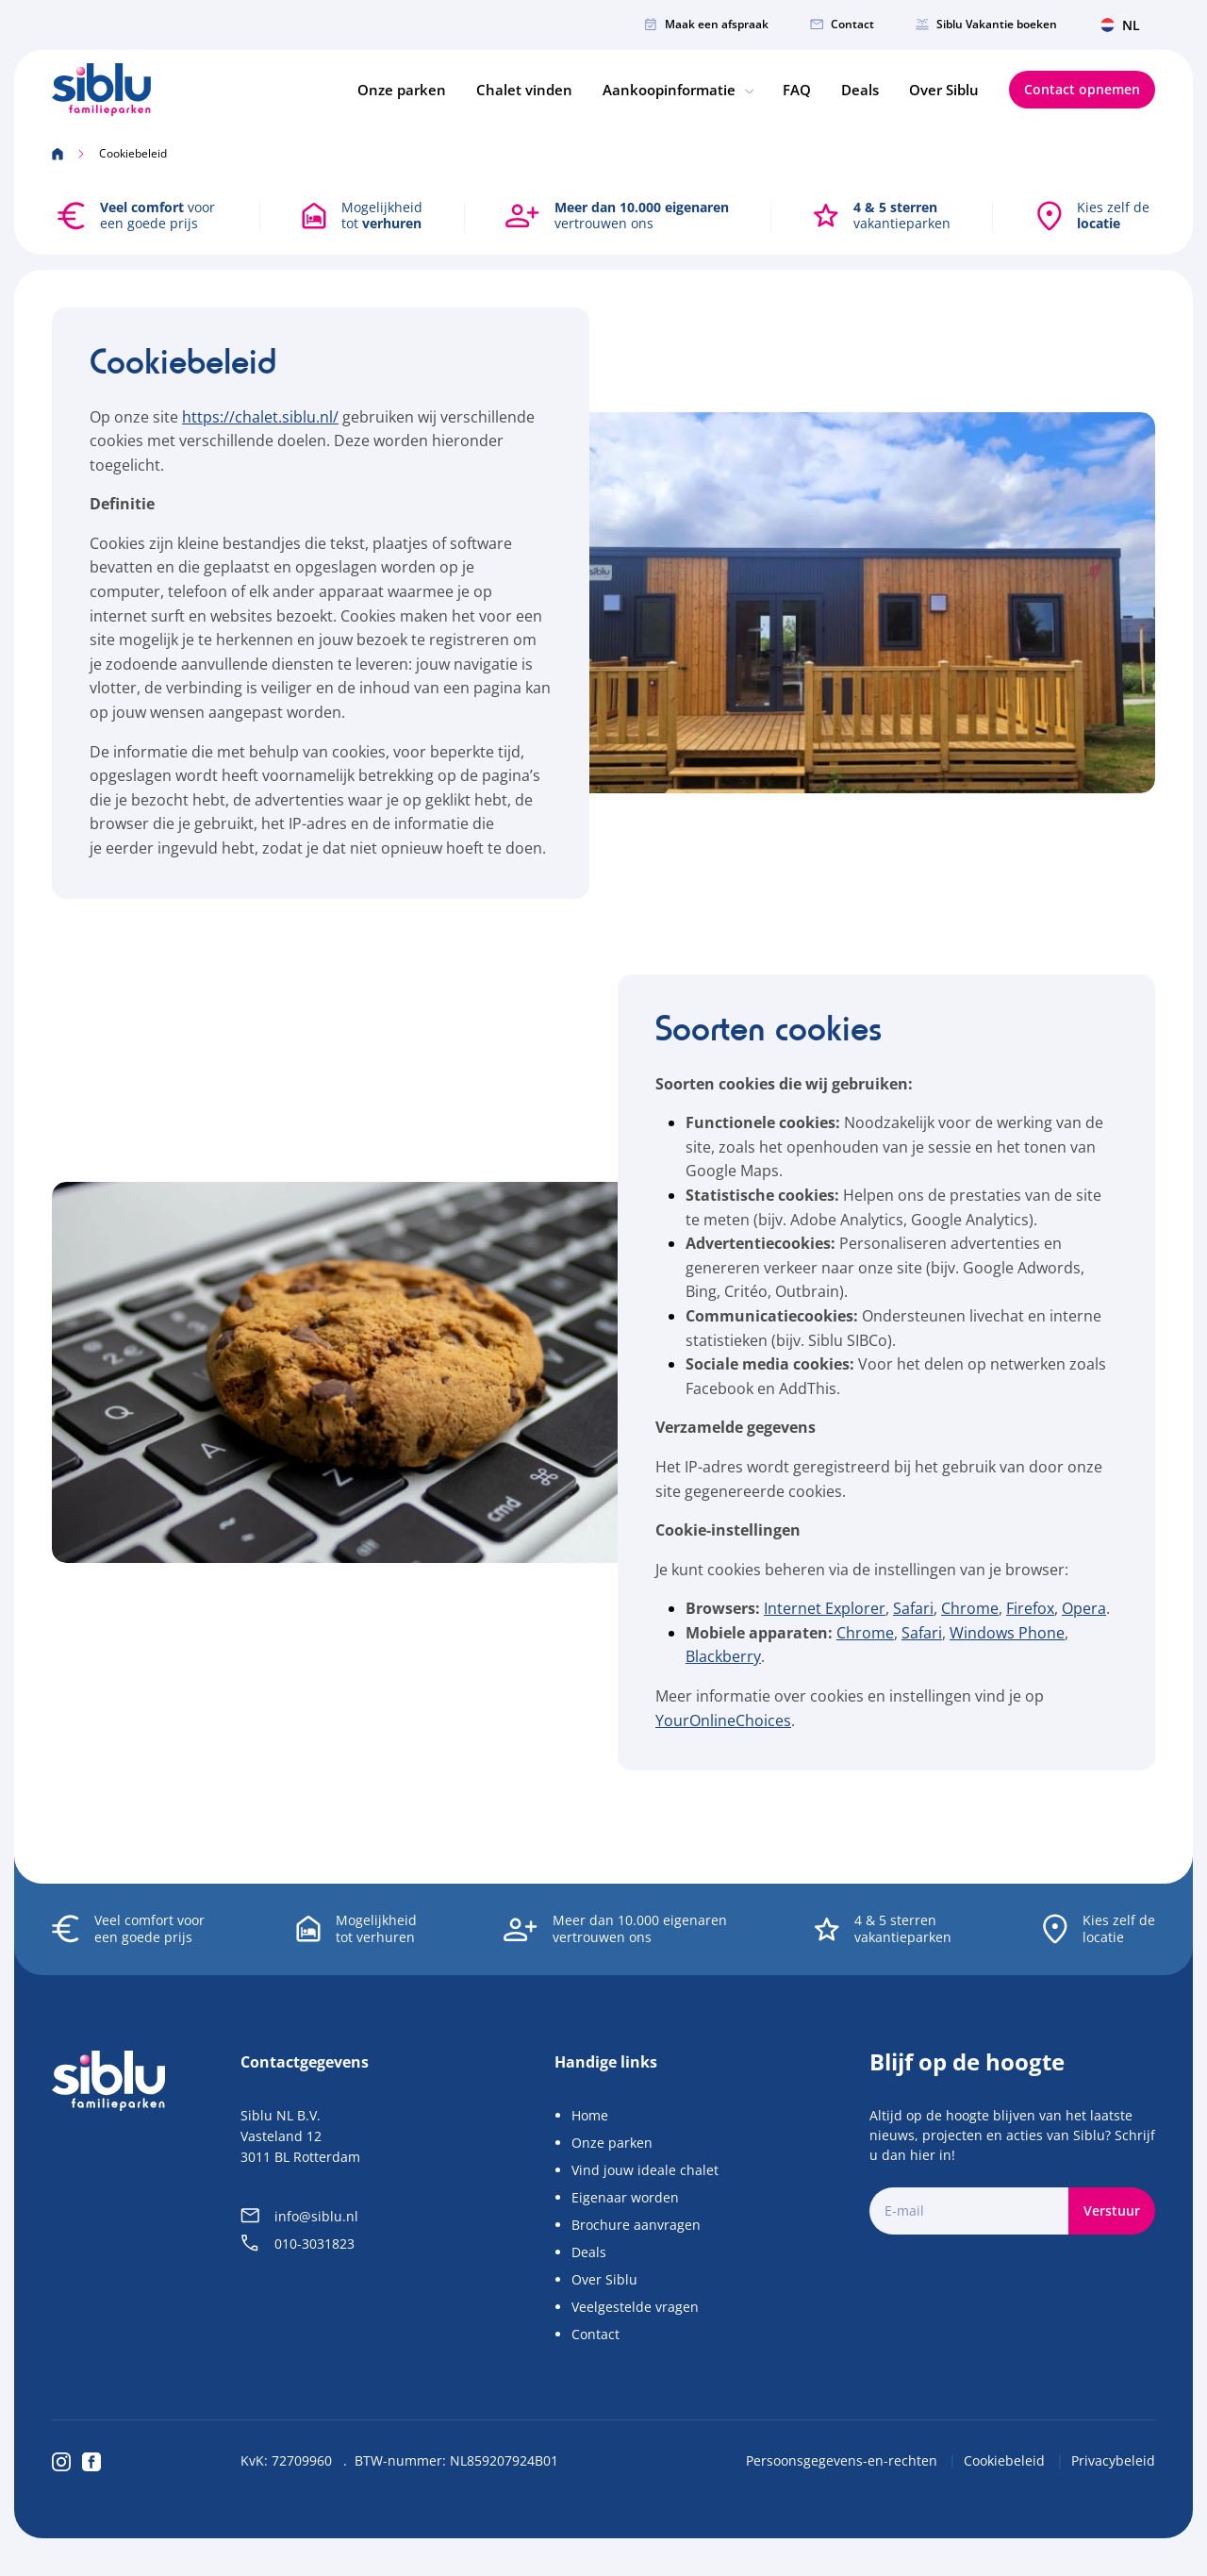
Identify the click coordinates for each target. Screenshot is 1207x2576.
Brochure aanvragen (636, 2225)
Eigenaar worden (625, 2197)
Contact (842, 24)
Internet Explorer (824, 1608)
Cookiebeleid (1006, 2460)
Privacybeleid (1113, 2460)
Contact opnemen (1082, 90)
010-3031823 (297, 2243)
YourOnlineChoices (723, 1720)
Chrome (970, 1608)
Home (589, 2115)
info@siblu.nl (299, 2216)
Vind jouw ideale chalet (645, 2170)
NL (1120, 25)
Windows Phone (1007, 1632)
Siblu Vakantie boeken (986, 24)
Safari (913, 1608)
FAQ (797, 89)
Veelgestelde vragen (635, 2307)
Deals (860, 89)
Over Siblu (944, 89)
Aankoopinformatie (677, 89)
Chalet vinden (524, 89)
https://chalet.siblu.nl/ (260, 417)
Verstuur (1111, 2210)
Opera (1084, 1608)
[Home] (101, 90)
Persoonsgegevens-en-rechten (843, 2460)
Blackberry (723, 1657)
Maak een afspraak (706, 24)
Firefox (1030, 1608)
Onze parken (401, 89)
